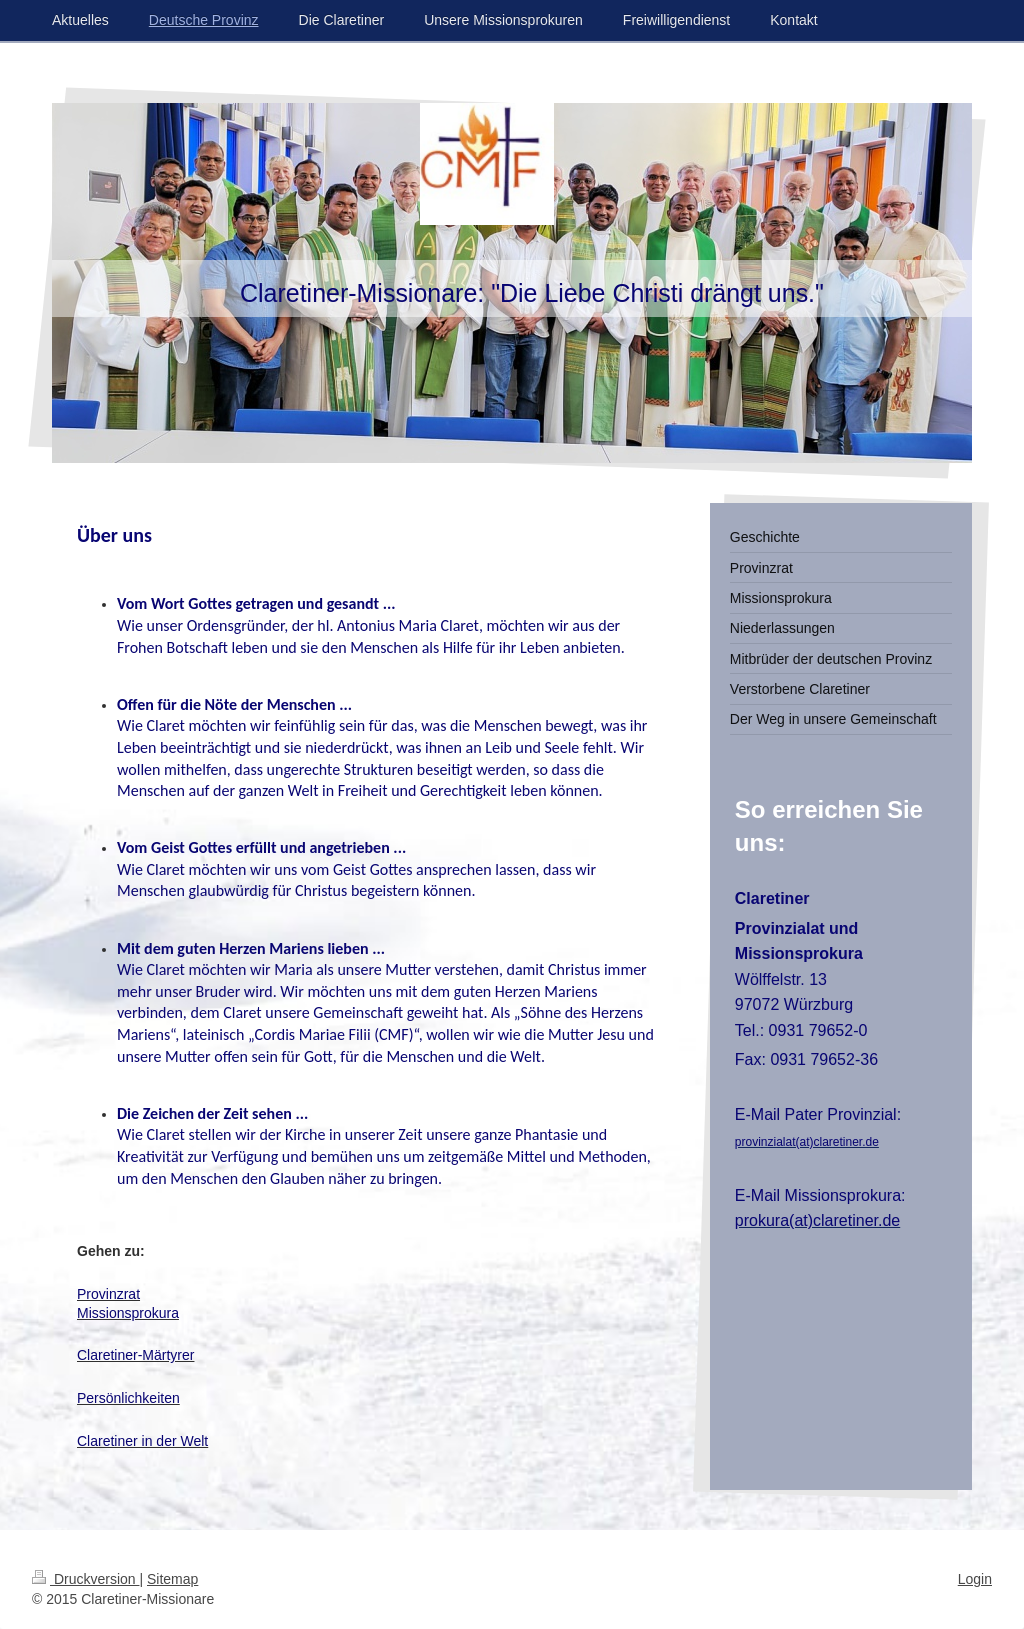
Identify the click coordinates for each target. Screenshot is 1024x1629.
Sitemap (172, 1579)
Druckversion (85, 1579)
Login (975, 1579)
